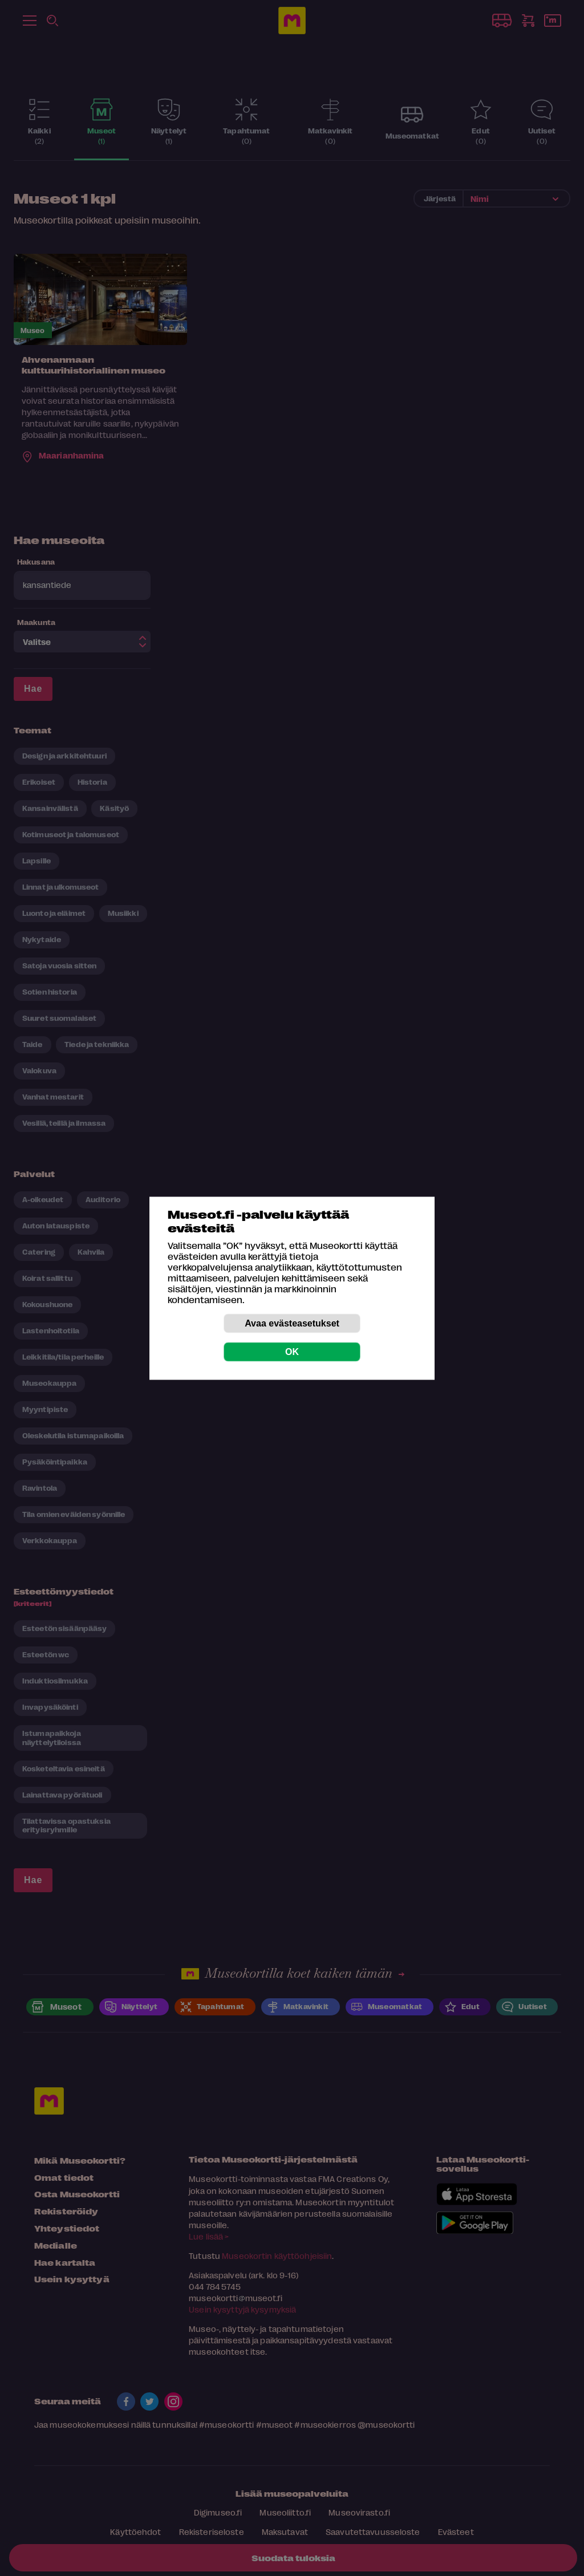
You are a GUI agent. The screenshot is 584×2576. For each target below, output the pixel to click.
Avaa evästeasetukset (292, 1323)
